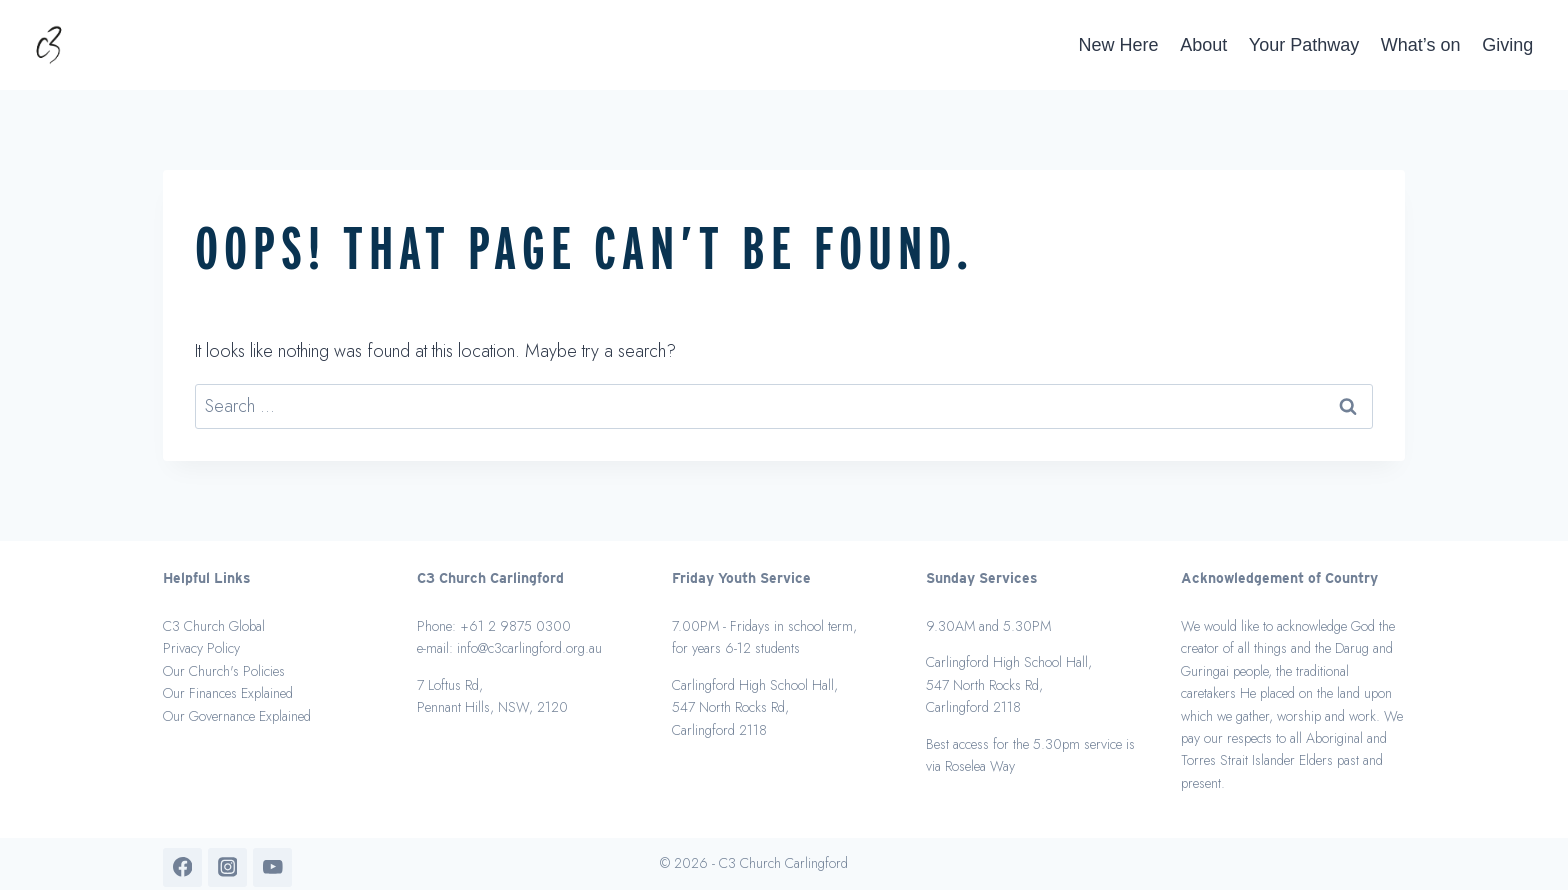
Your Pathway (1304, 45)
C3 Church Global (214, 626)
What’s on (1421, 45)
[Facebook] (182, 867)
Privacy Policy (201, 648)
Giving (1507, 45)
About (1203, 45)
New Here (1119, 45)
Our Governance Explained (237, 716)
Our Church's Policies (224, 671)
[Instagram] (227, 867)
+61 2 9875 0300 (515, 626)
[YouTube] (272, 867)
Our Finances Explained (228, 693)
